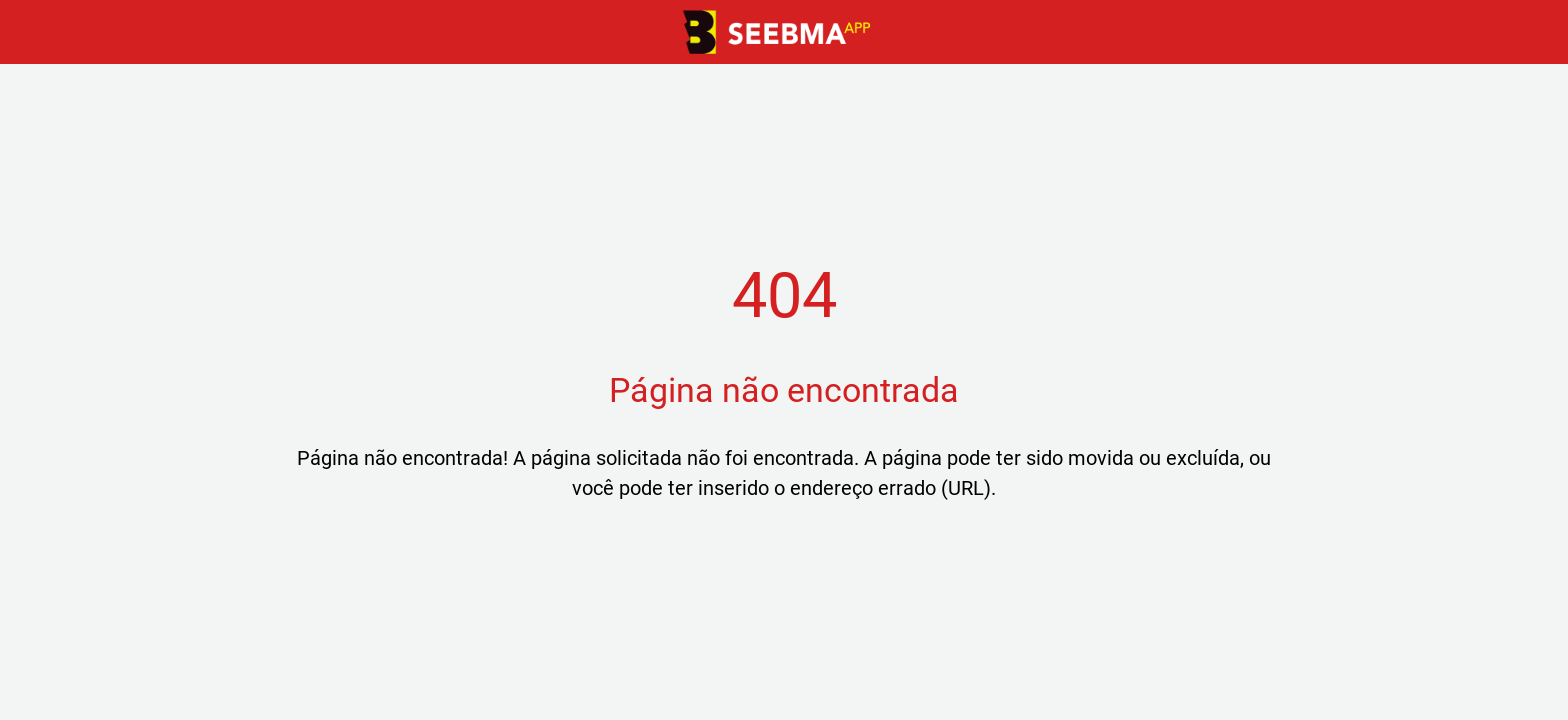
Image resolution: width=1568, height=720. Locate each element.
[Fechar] (40, 32)
